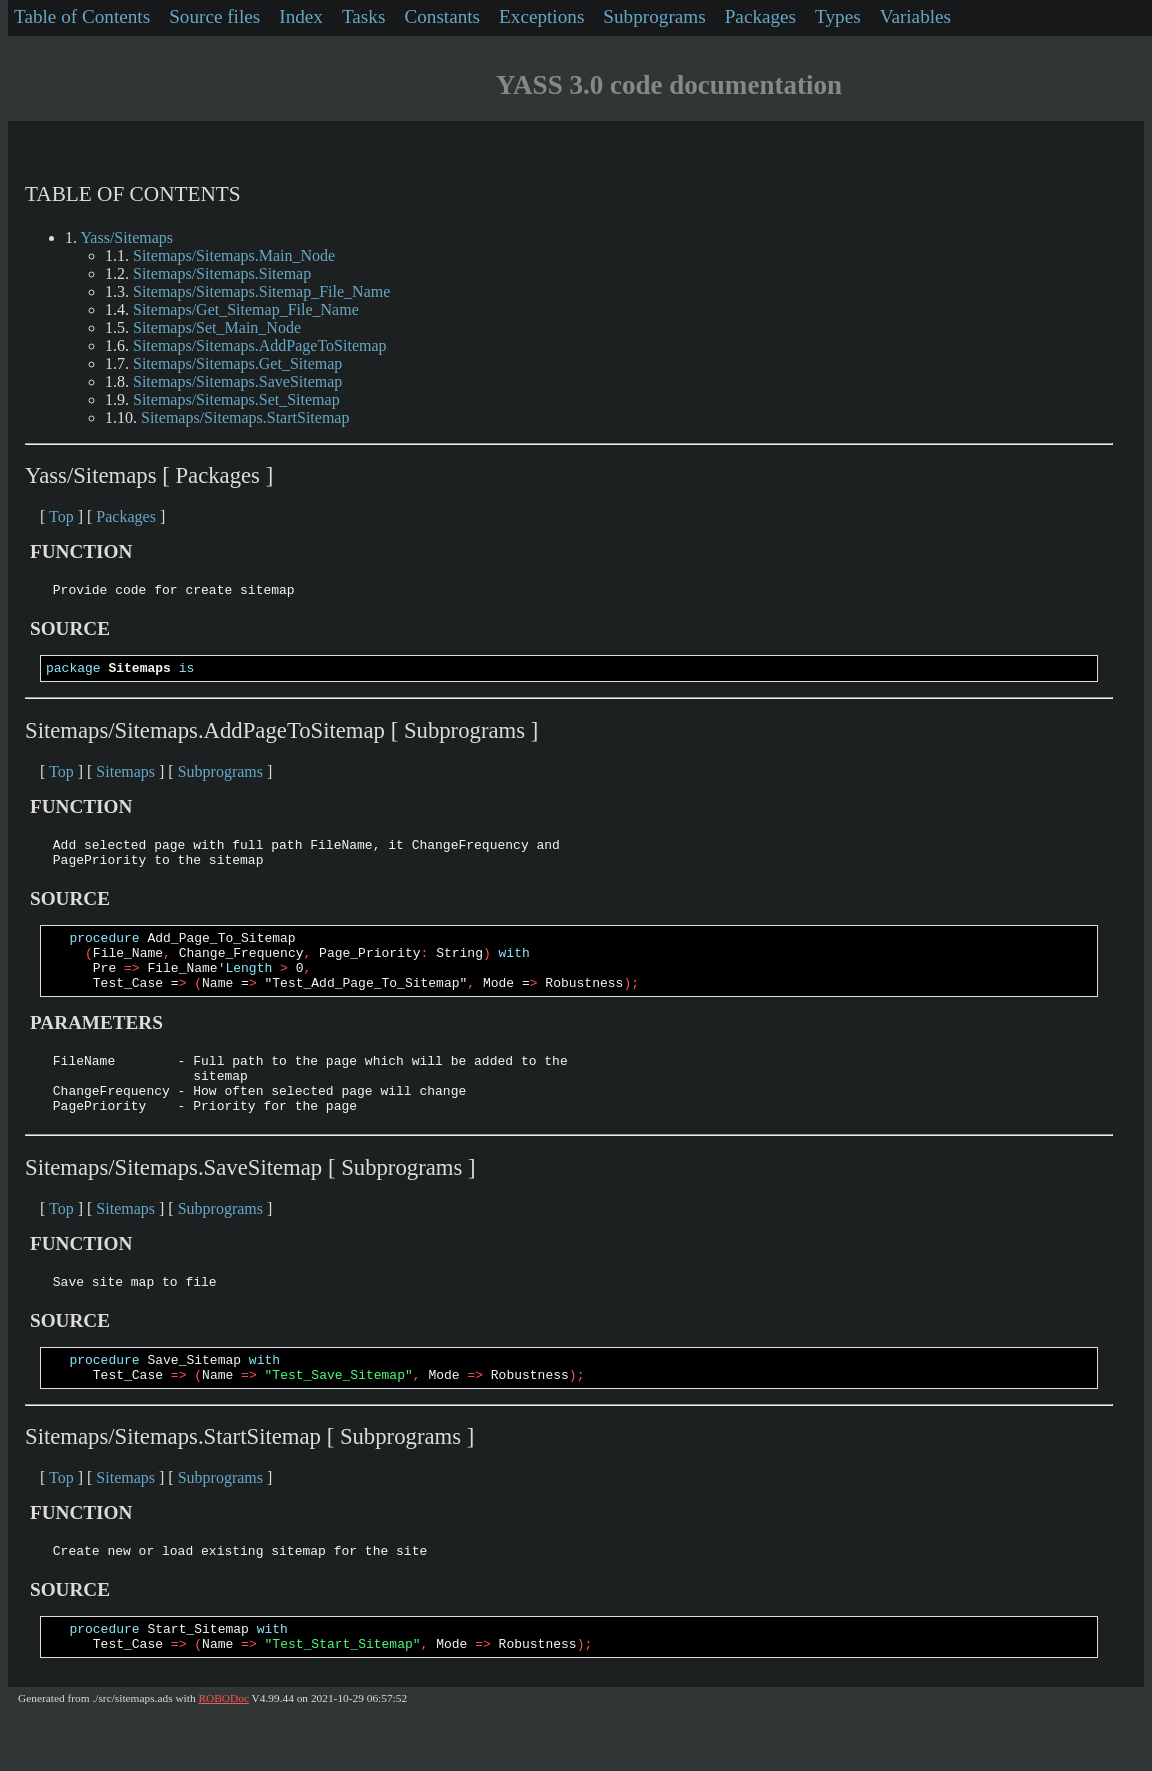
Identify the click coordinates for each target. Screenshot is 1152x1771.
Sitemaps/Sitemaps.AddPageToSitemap (260, 345)
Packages (760, 16)
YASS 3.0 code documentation (669, 85)
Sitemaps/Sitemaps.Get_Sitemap (237, 363)
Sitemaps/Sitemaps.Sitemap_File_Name (261, 291)
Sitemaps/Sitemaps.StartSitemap (245, 417)
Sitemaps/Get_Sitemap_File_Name (246, 309)
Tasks (363, 16)
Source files (214, 16)
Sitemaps (125, 777)
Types (838, 16)
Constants (442, 16)
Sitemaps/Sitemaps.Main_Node (234, 255)
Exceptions (541, 16)
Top (61, 516)
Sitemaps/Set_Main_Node (217, 327)
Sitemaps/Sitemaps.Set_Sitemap (236, 399)
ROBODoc (223, 1752)
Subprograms (654, 16)
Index (301, 16)
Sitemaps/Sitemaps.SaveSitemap (237, 381)
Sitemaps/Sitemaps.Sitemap (222, 273)
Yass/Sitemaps (126, 237)
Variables (915, 16)
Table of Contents (82, 16)
